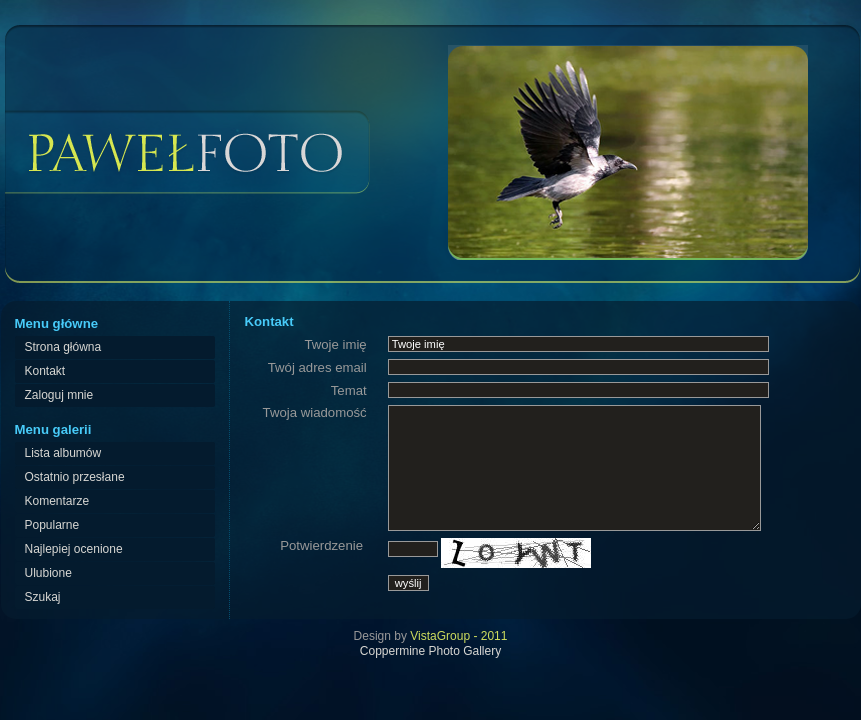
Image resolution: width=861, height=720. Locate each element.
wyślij (408, 583)
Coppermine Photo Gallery (430, 651)
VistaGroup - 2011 (458, 636)
